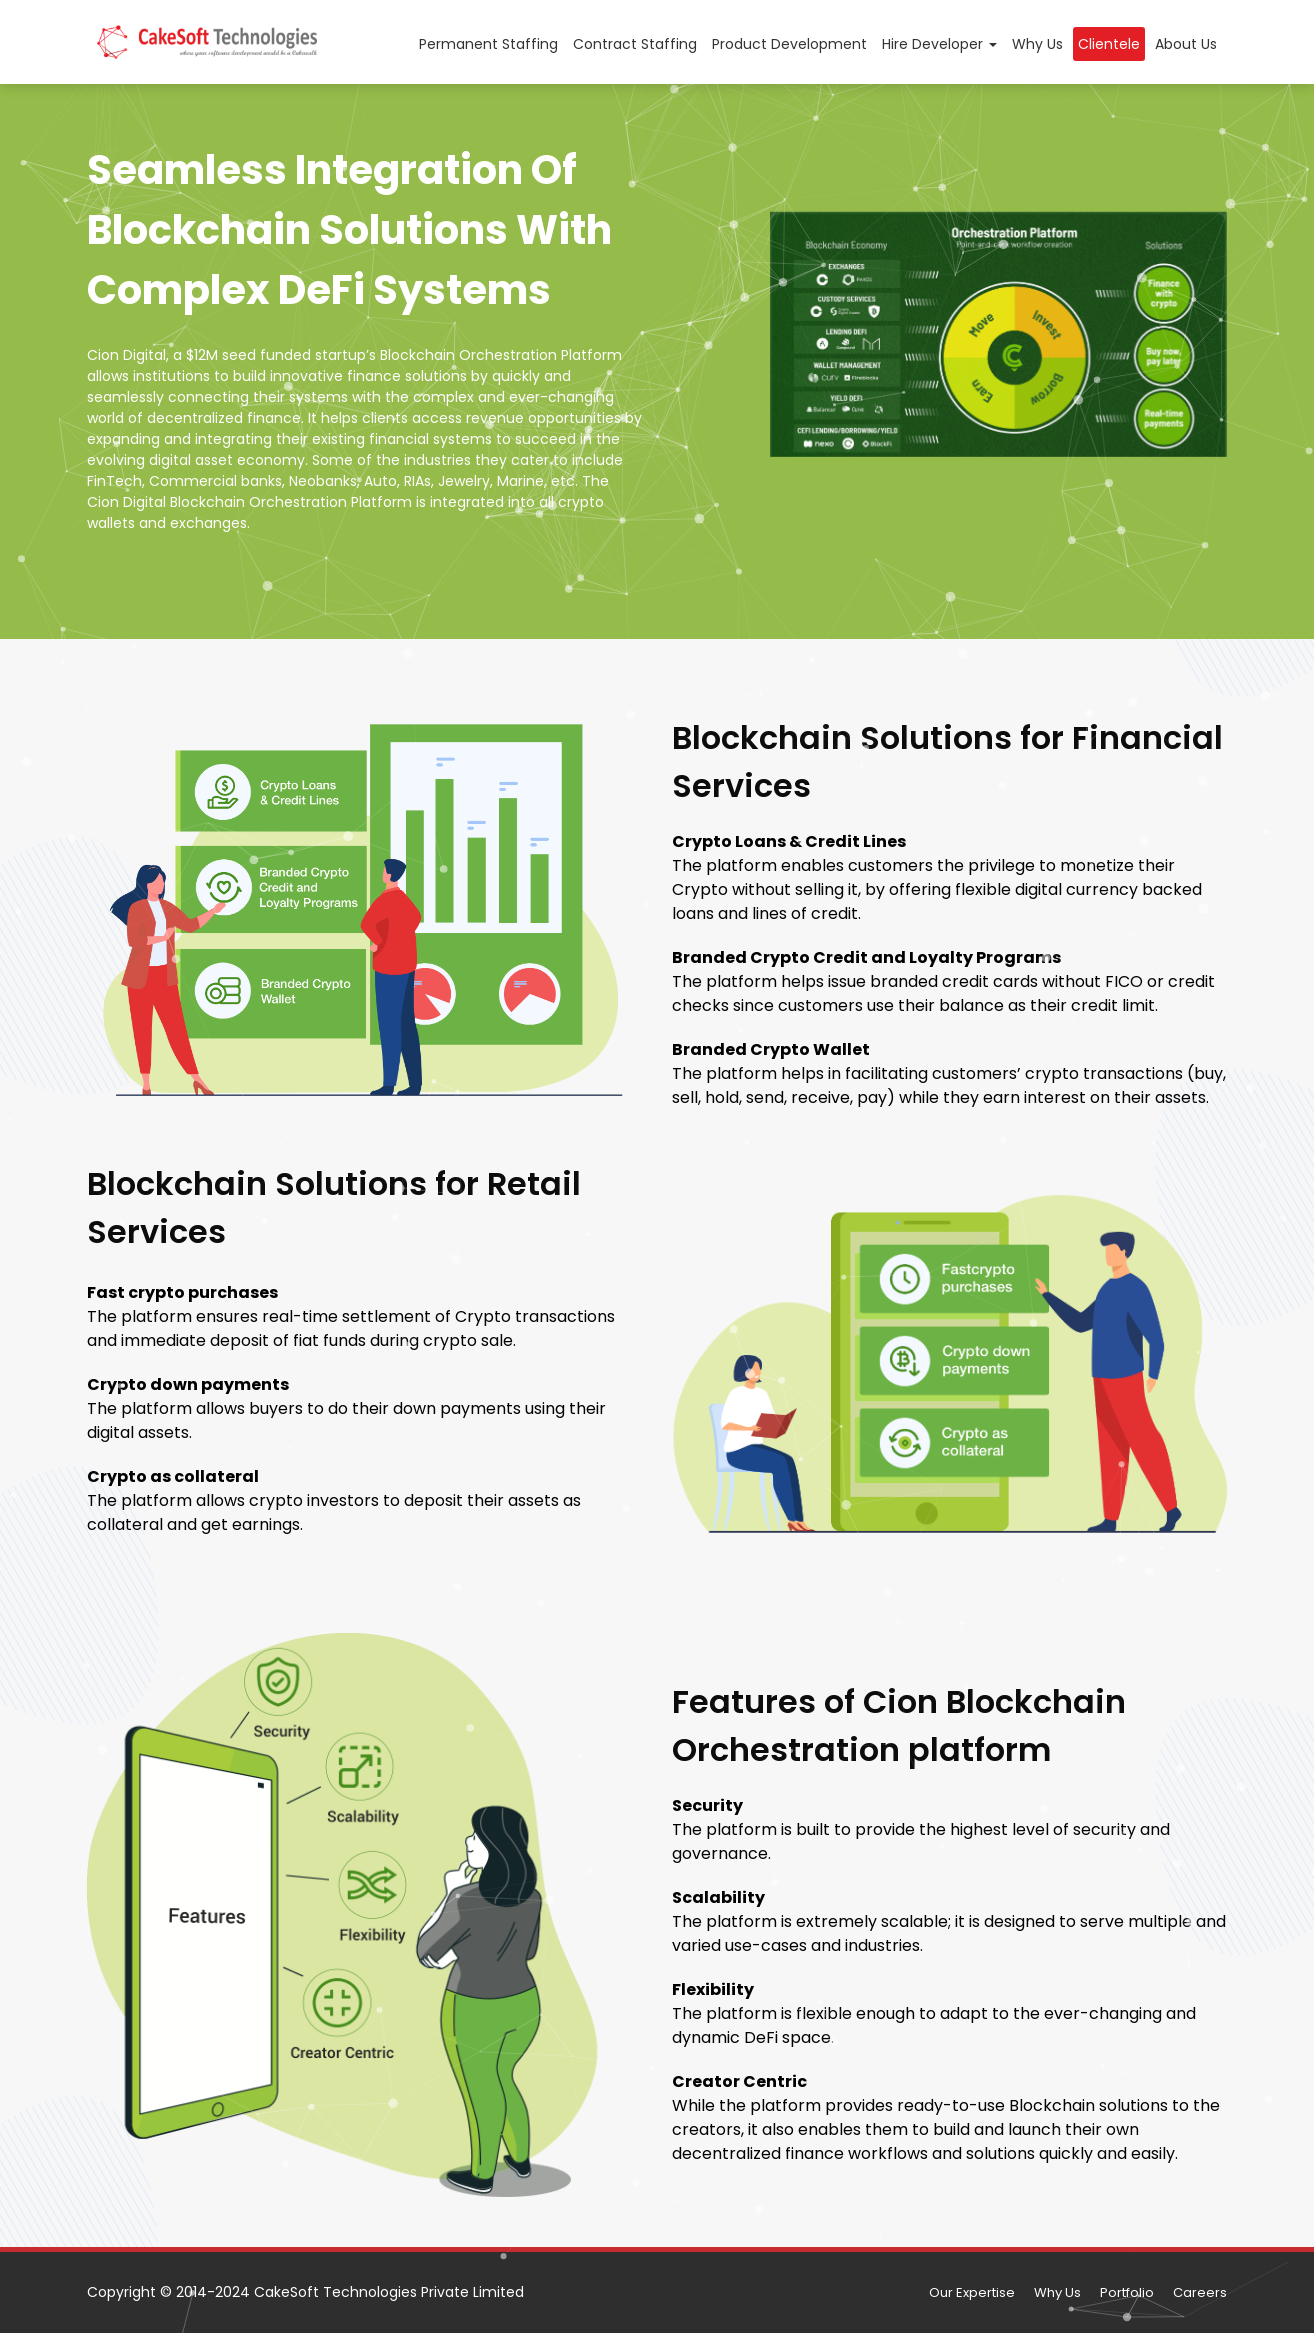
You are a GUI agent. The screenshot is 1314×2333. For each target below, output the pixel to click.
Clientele (1109, 44)
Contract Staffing (635, 44)
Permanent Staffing (488, 44)
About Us (1186, 44)
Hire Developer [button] (939, 44)
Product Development (789, 44)
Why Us (1037, 44)
